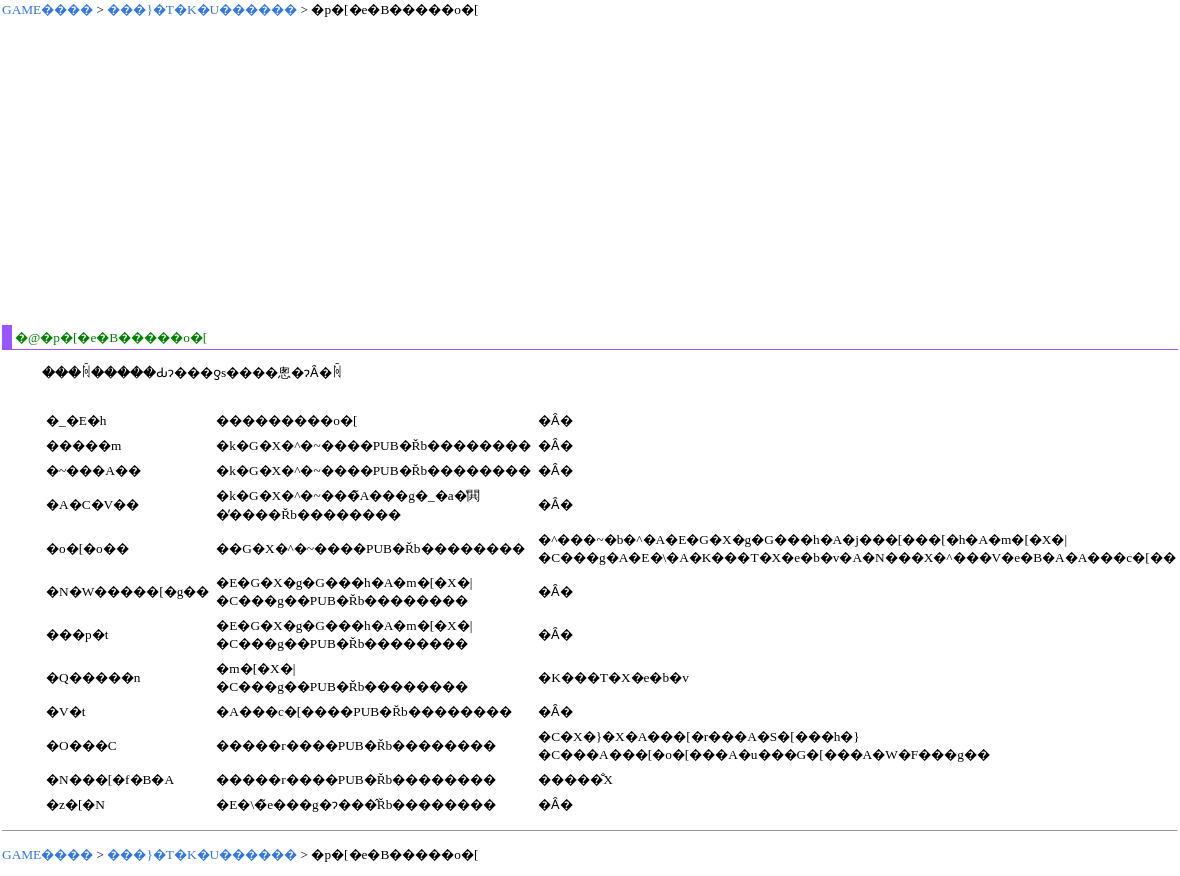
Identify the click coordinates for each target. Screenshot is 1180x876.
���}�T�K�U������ (202, 9)
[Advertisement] (317, 171)
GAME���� (47, 9)
